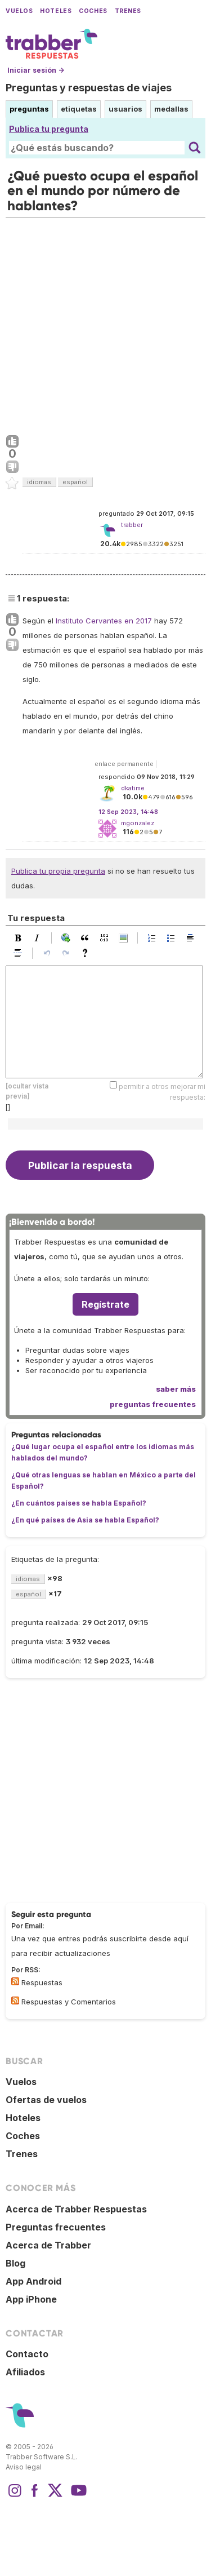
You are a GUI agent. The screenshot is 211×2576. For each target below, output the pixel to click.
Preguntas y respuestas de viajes (89, 88)
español (75, 482)
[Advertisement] (105, 324)
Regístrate (105, 1304)
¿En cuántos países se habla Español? (78, 1503)
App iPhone (31, 2299)
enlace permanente (124, 764)
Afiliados (25, 2372)
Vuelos (19, 11)
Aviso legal (24, 2467)
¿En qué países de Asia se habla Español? (85, 1520)
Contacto (27, 2354)
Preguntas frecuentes (56, 2227)
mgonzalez (137, 823)
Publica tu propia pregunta (58, 870)
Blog (15, 2263)
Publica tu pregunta (48, 129)
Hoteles (55, 11)
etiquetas (79, 108)
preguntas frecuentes (153, 1404)
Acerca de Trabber (48, 2245)
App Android (33, 2281)
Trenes (128, 11)
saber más (176, 1388)
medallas (171, 108)
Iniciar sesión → (35, 70)
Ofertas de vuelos (46, 2099)
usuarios (125, 108)
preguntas (29, 108)
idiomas (39, 482)
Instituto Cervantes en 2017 (104, 620)
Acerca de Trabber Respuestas (76, 2209)
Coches (93, 11)
